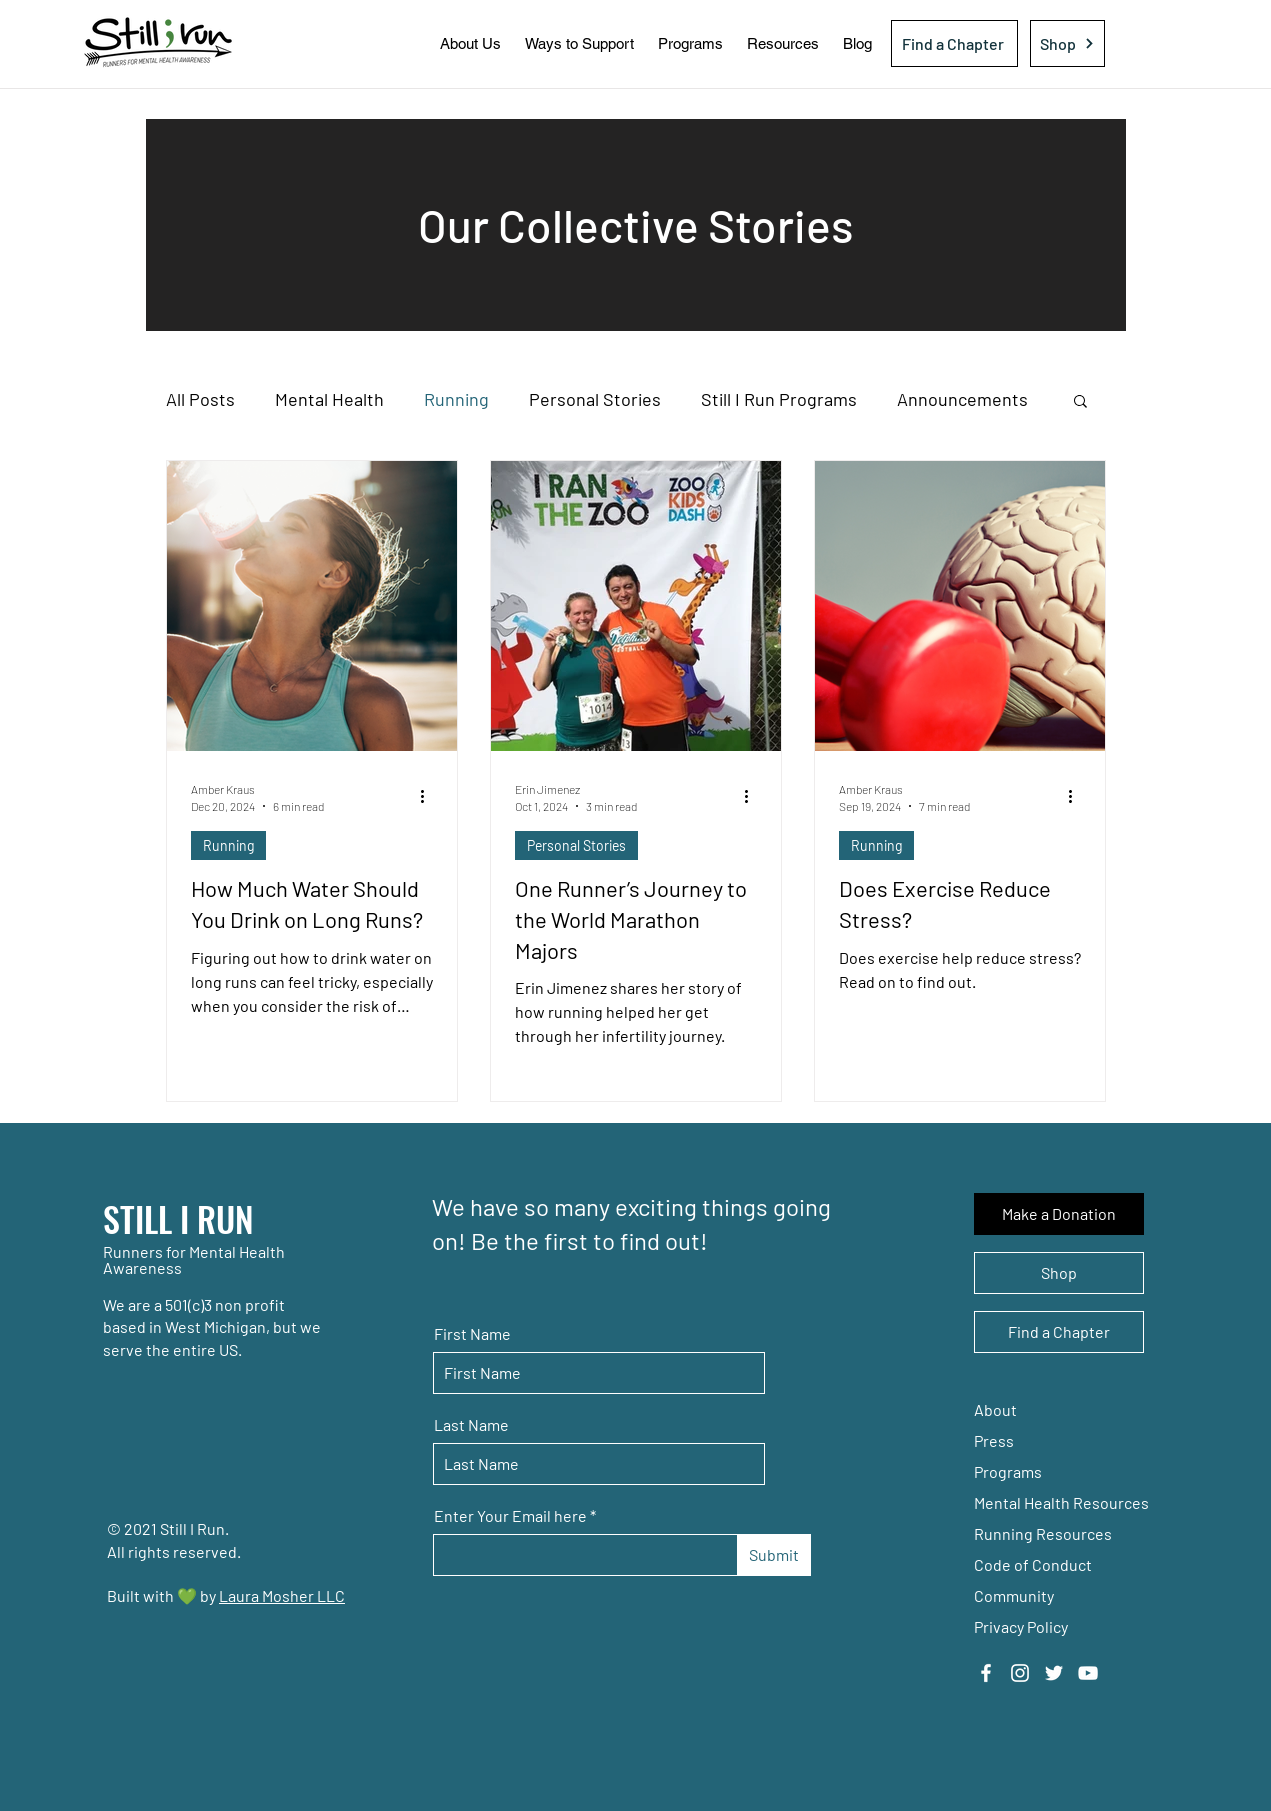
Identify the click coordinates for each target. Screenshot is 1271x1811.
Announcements (962, 399)
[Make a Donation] (1059, 1214)
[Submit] (774, 1555)
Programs (1008, 1471)
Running (456, 399)
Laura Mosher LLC (282, 1595)
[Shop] (1067, 43)
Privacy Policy (1021, 1626)
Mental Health (329, 399)
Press (994, 1440)
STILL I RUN (178, 1218)
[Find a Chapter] (954, 43)
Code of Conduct (1033, 1564)
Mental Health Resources (1061, 1502)
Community (1014, 1595)
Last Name (471, 1425)
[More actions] (430, 796)
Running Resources (1043, 1533)
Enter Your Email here (510, 1516)
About (995, 1409)
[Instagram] (1020, 1673)
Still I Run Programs (779, 399)
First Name (472, 1334)
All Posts (200, 399)
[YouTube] (1088, 1673)
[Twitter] (1054, 1673)
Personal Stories (595, 399)
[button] (470, 43)
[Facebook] (986, 1673)
